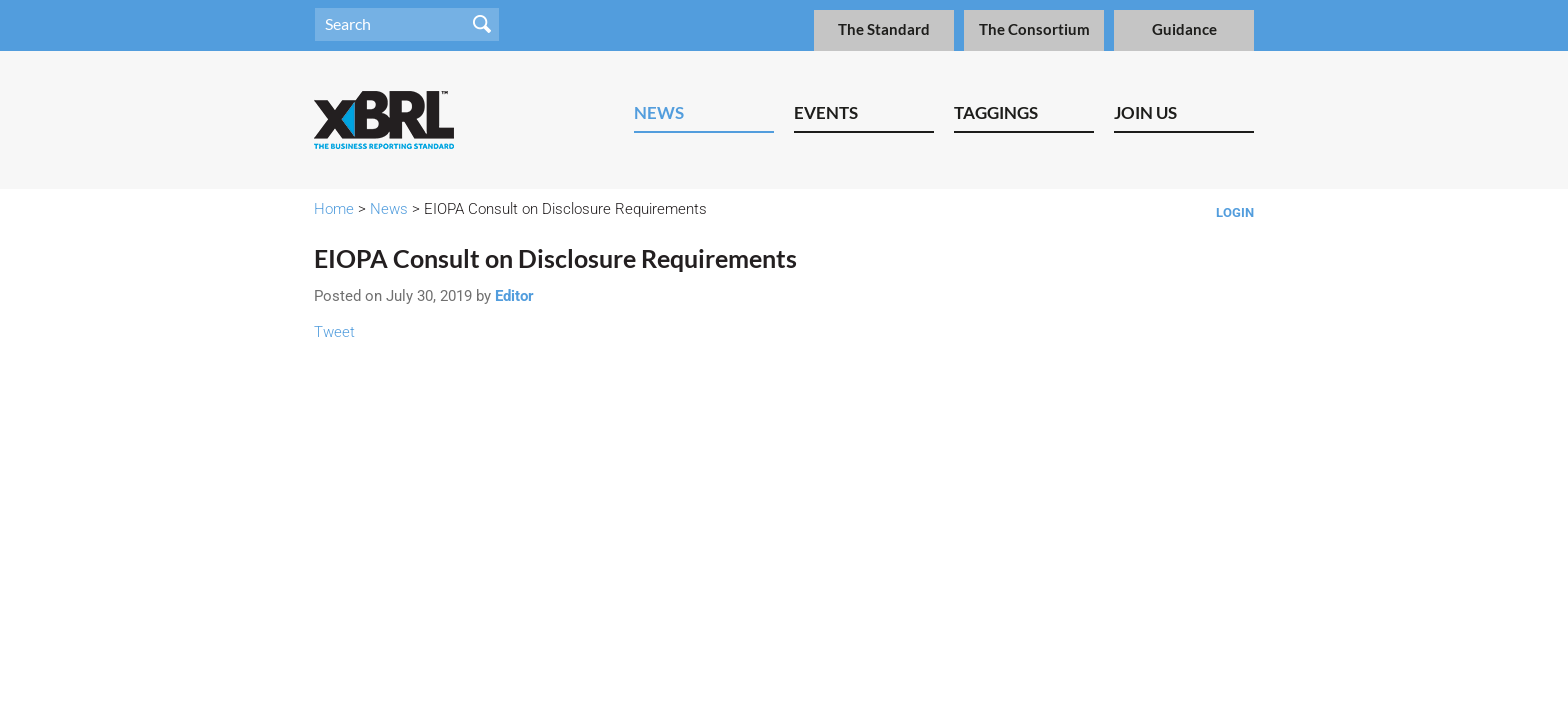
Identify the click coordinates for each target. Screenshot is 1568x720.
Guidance (1184, 29)
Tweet (334, 332)
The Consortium (1034, 29)
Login (1235, 212)
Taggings (996, 112)
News (659, 112)
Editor (514, 296)
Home (334, 209)
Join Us (1145, 112)
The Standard (884, 29)
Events (826, 112)
